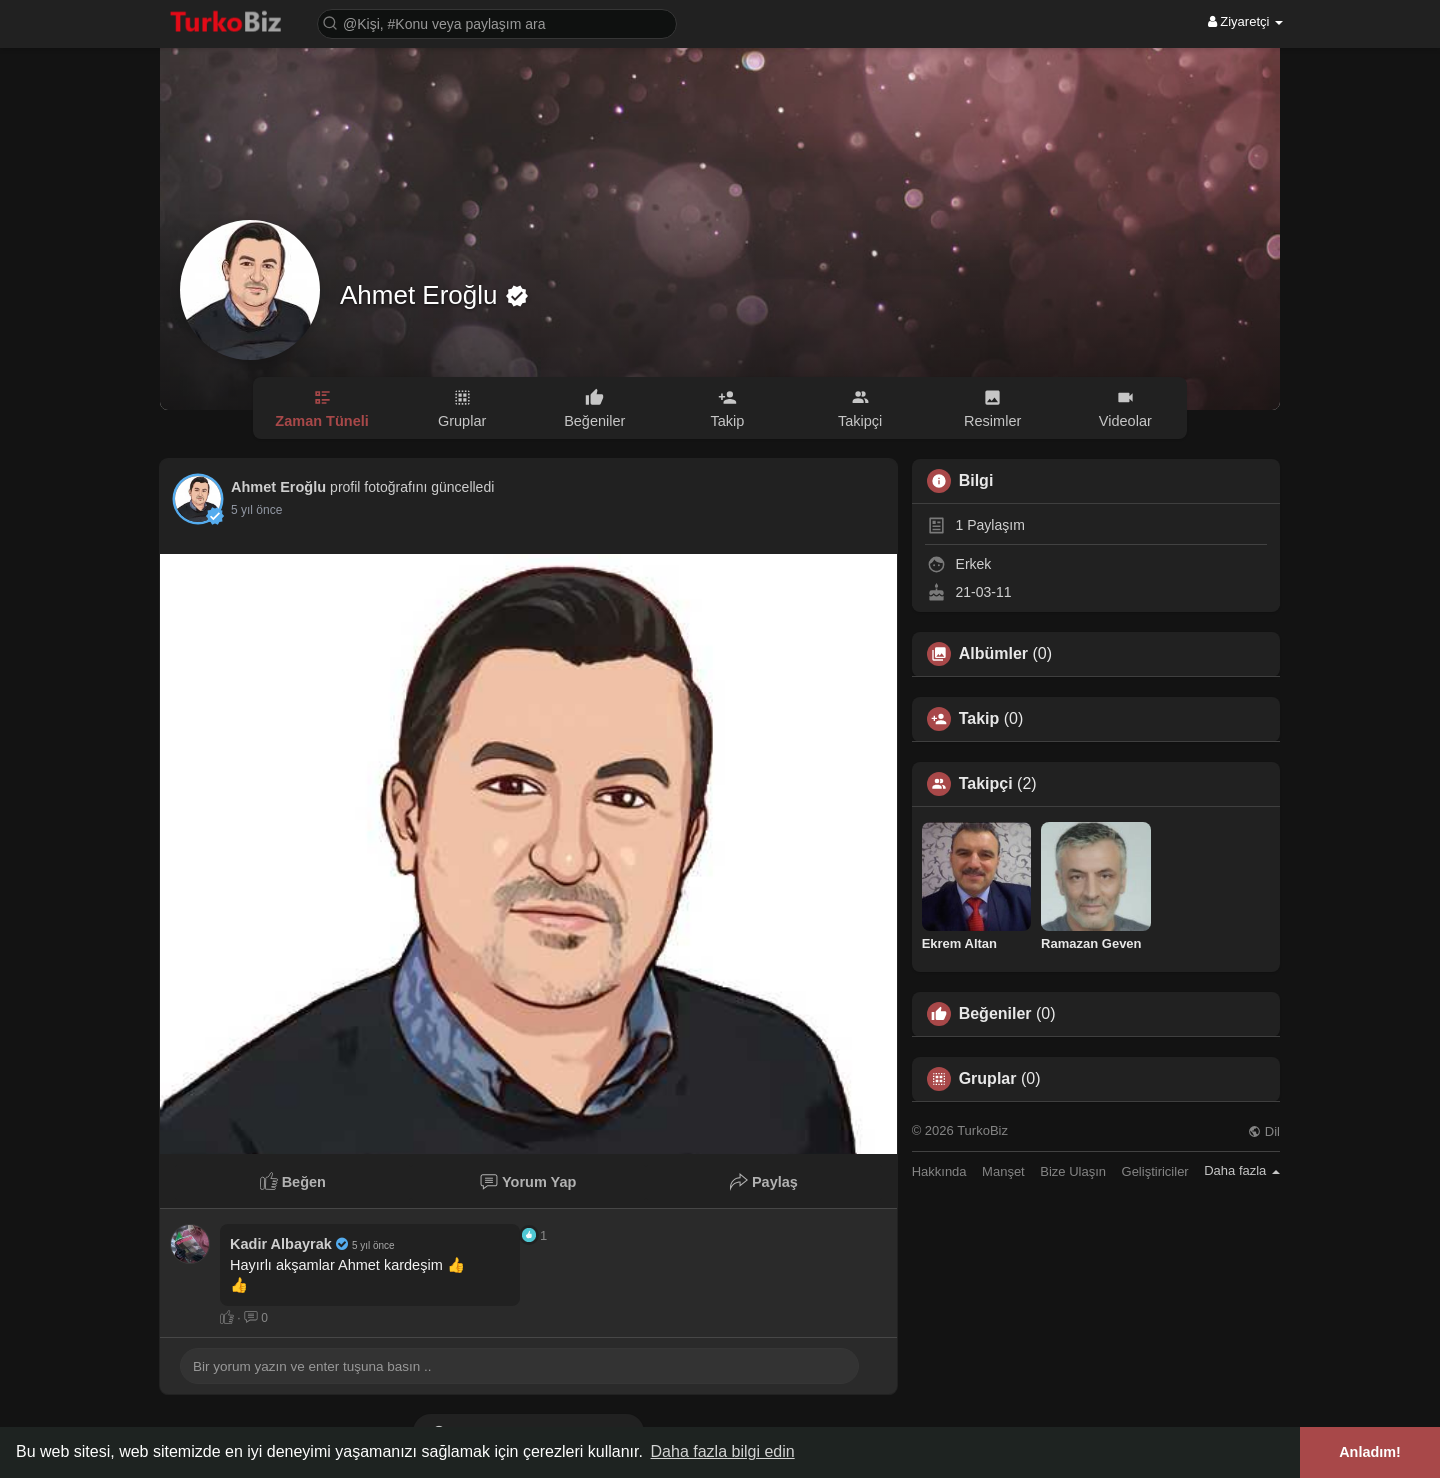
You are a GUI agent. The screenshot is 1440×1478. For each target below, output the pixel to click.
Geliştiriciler (1155, 1171)
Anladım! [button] (1370, 1452)
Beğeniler (995, 1014)
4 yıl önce (256, 510)
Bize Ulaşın (1073, 1171)
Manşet (1003, 1171)
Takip (979, 719)
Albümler (993, 654)
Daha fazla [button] (1242, 1170)
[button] (497, 22)
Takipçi (986, 784)
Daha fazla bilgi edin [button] (723, 1451)
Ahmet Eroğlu (422, 295)
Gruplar (988, 1079)
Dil (1264, 1131)
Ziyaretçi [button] (1245, 21)
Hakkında (939, 1171)
